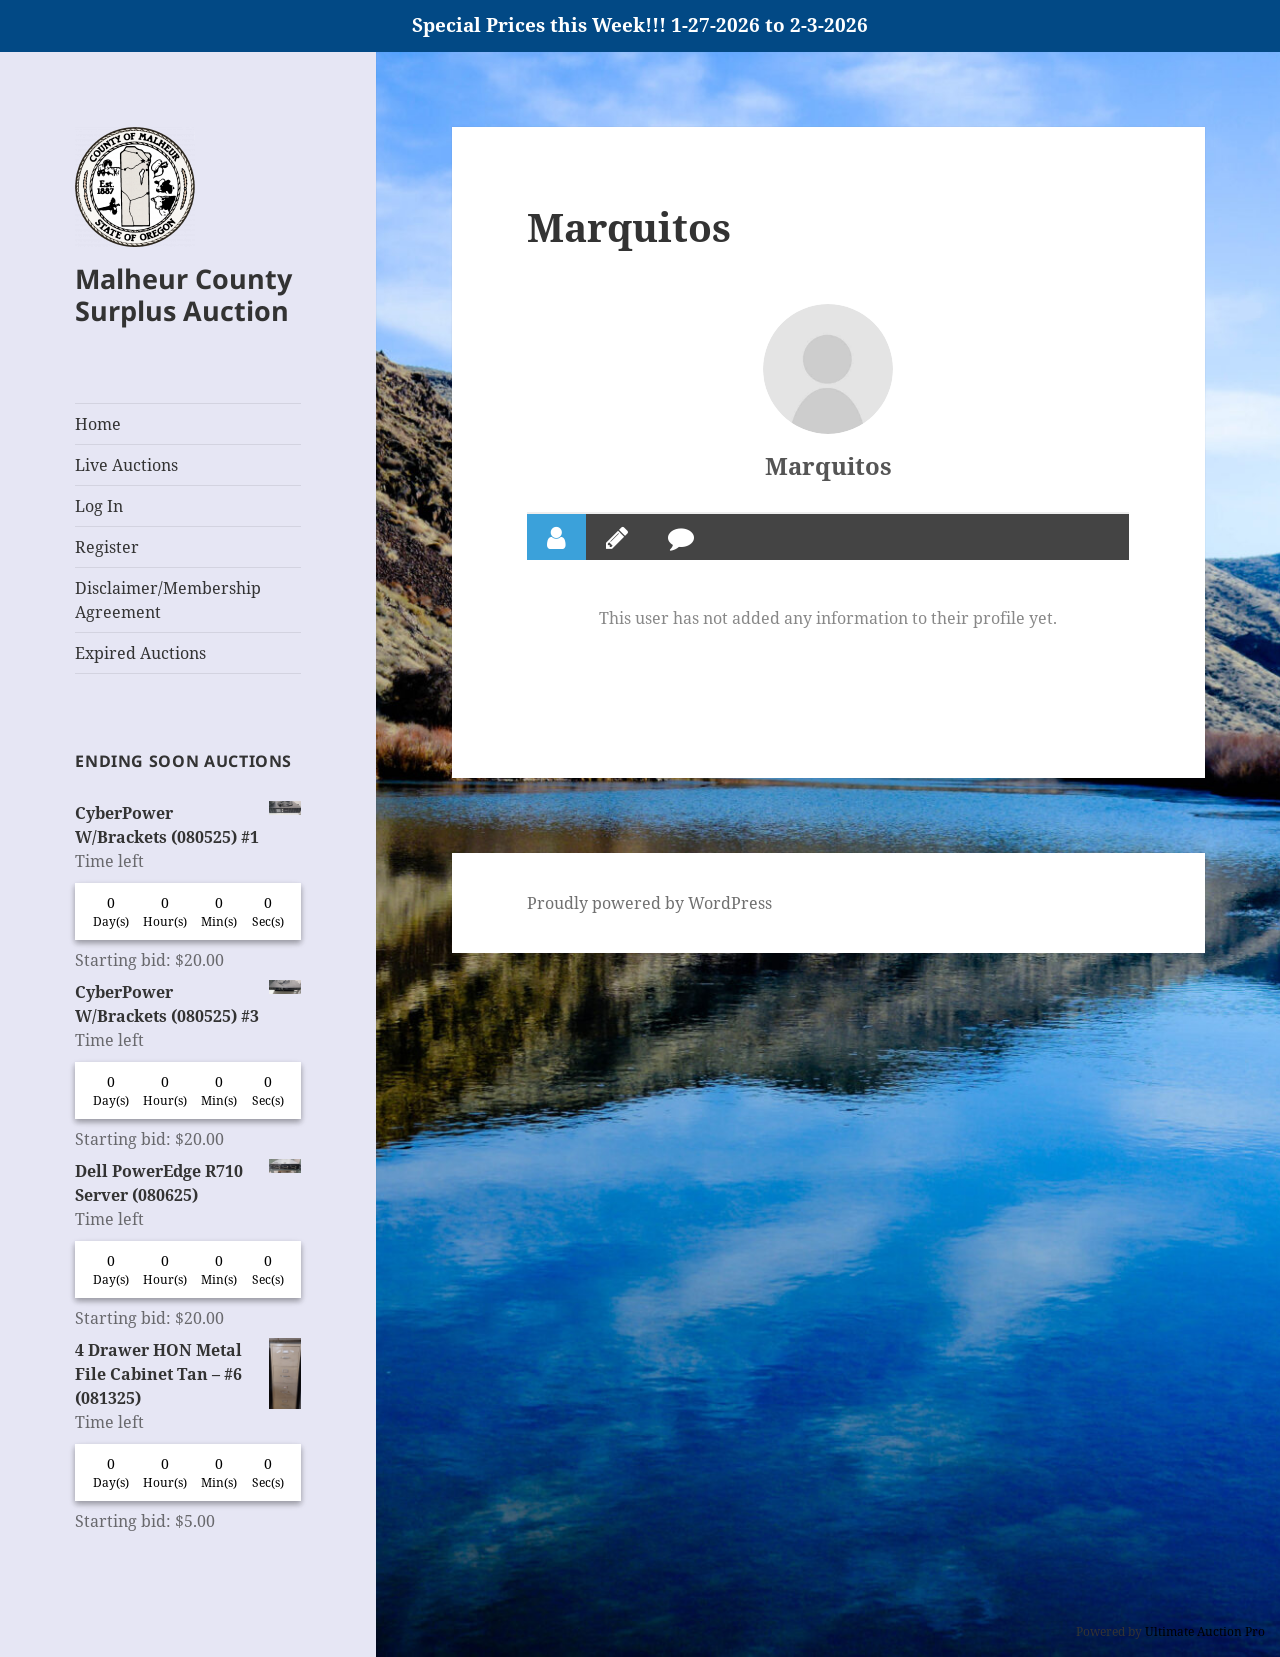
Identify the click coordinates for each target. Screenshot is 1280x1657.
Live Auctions (126, 465)
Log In (99, 506)
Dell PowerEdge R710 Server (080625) (188, 1182)
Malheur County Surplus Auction (183, 294)
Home (98, 424)
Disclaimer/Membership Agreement (168, 600)
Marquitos (828, 465)
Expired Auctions (140, 653)
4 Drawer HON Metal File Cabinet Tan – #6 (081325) (188, 1373)
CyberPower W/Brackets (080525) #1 (188, 824)
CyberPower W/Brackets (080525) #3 (188, 1003)
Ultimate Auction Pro (1205, 1631)
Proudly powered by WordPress (649, 903)
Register (107, 547)
